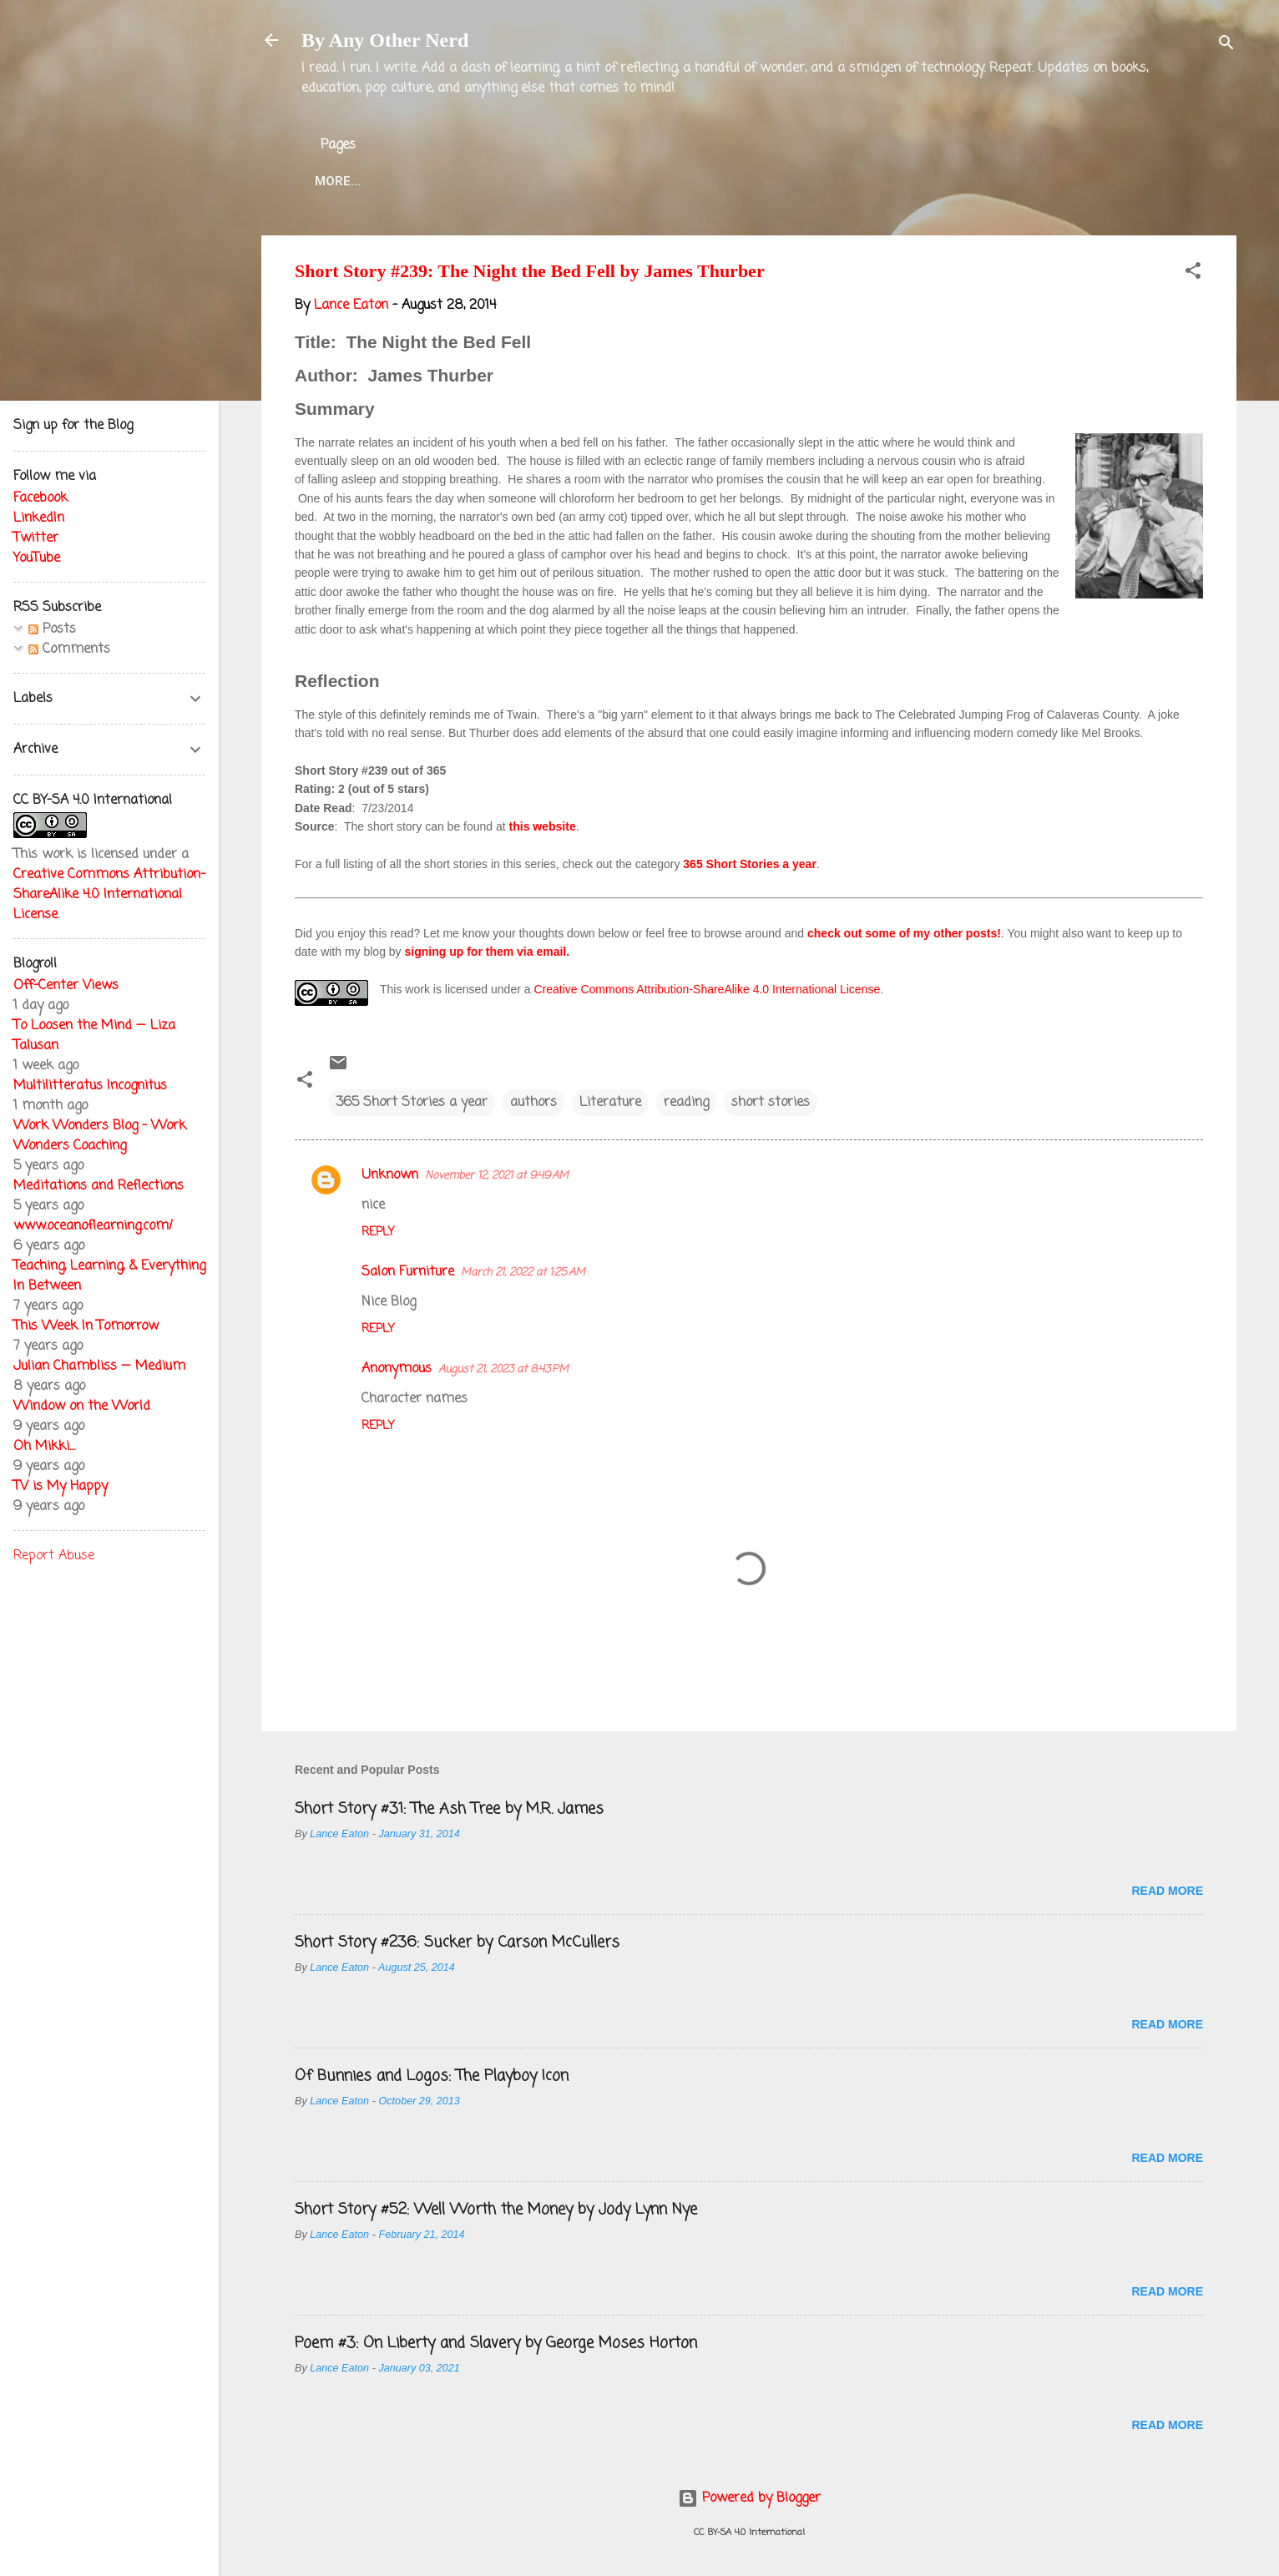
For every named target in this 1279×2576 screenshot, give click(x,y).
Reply (377, 1232)
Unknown (389, 1175)
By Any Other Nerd (384, 40)
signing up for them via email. (487, 951)
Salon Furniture (407, 1272)
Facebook (40, 498)
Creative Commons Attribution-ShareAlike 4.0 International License (706, 989)
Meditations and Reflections (98, 1186)
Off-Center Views (66, 986)
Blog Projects (781, 181)
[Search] (1226, 45)
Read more (1167, 1890)
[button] (1193, 273)
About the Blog (437, 181)
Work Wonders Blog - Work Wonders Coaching (99, 1136)
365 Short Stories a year (749, 864)
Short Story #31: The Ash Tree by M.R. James (449, 1809)
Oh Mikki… (44, 1447)
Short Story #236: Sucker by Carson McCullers (457, 1942)
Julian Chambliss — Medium (99, 1366)
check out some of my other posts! (904, 933)
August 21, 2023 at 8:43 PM (503, 1369)
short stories (770, 1103)
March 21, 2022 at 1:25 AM (523, 1272)
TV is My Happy (60, 1487)
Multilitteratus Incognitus (90, 1086)
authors (533, 1103)
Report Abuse (53, 1556)
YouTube (36, 558)
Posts (52, 629)
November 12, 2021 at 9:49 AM (497, 1176)
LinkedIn (38, 518)
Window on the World (81, 1407)
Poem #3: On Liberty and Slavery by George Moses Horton (496, 2343)
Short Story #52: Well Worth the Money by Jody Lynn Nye (496, 2209)
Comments (69, 649)
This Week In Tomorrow (86, 1326)
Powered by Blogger (749, 2498)
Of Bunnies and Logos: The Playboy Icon (432, 2076)
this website (542, 826)
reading (686, 1103)
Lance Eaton (567, 181)
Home (333, 181)
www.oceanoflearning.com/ (93, 1226)
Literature (610, 1103)
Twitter (670, 181)
